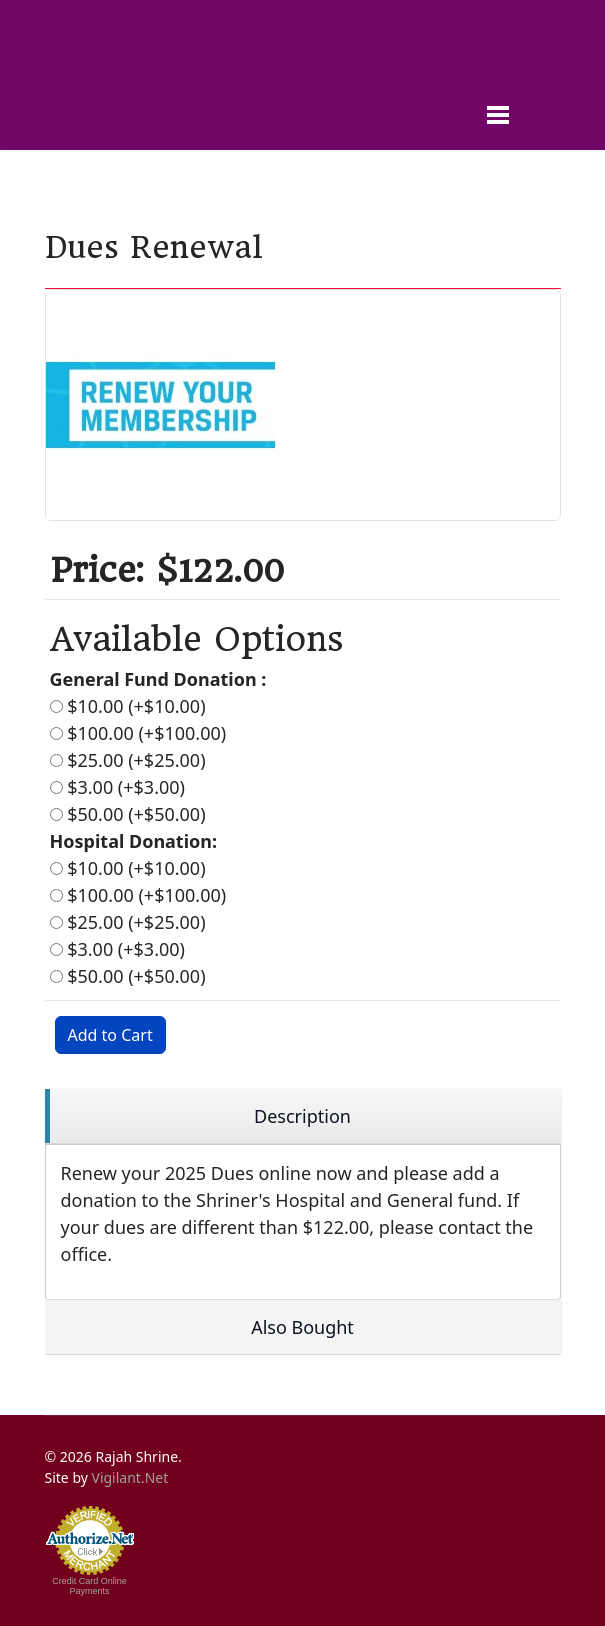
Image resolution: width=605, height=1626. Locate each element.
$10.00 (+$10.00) (128, 706)
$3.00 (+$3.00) (117, 787)
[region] (303, 1116)
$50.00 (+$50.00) (128, 814)
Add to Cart (110, 1035)
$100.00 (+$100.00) (138, 733)
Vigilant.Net (130, 1477)
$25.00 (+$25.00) (128, 760)
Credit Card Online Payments (89, 1586)
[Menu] (537, 85)
